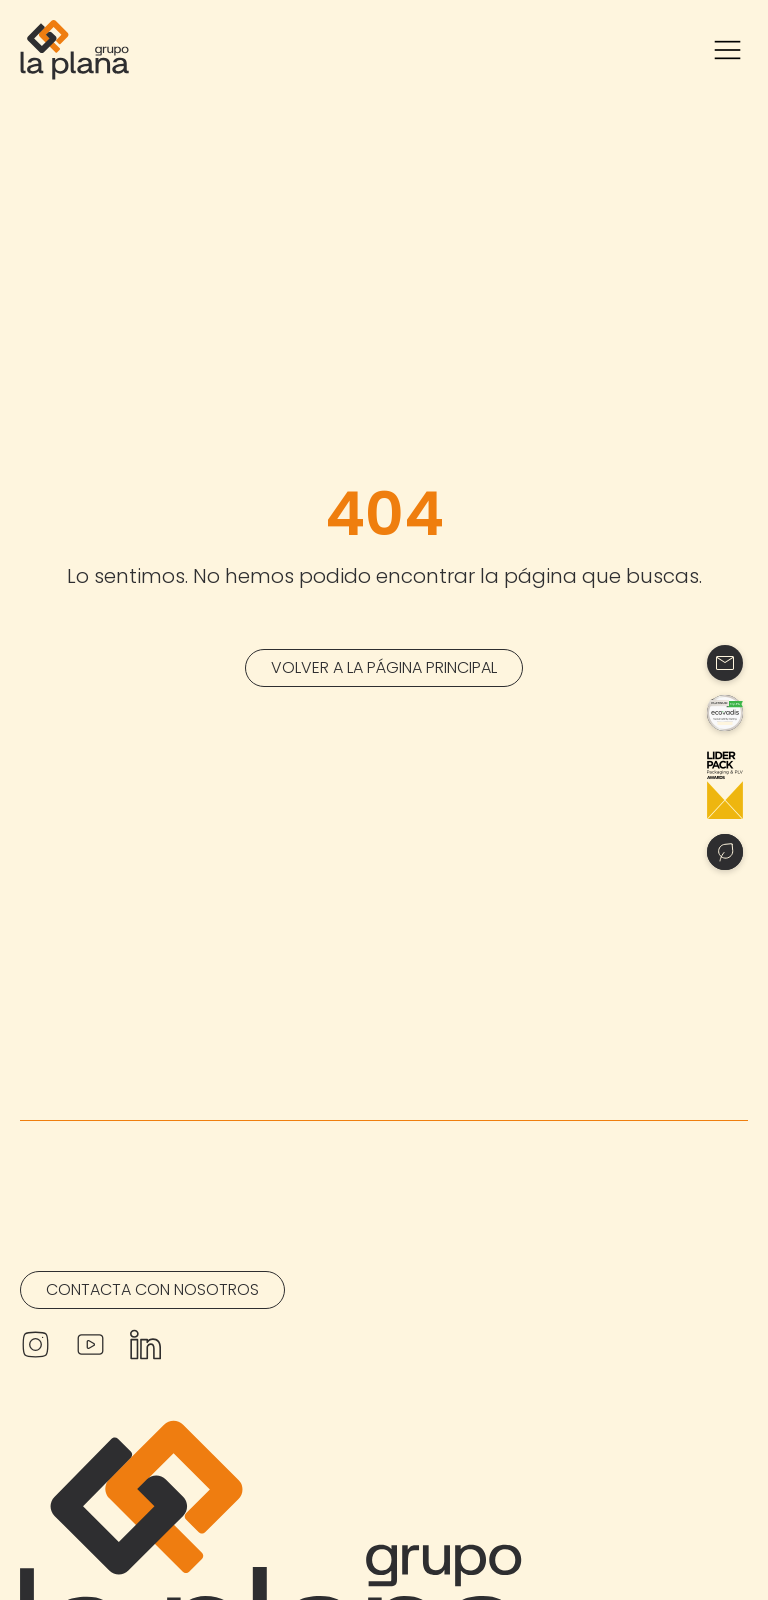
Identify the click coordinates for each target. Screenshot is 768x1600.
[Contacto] (725, 663)
